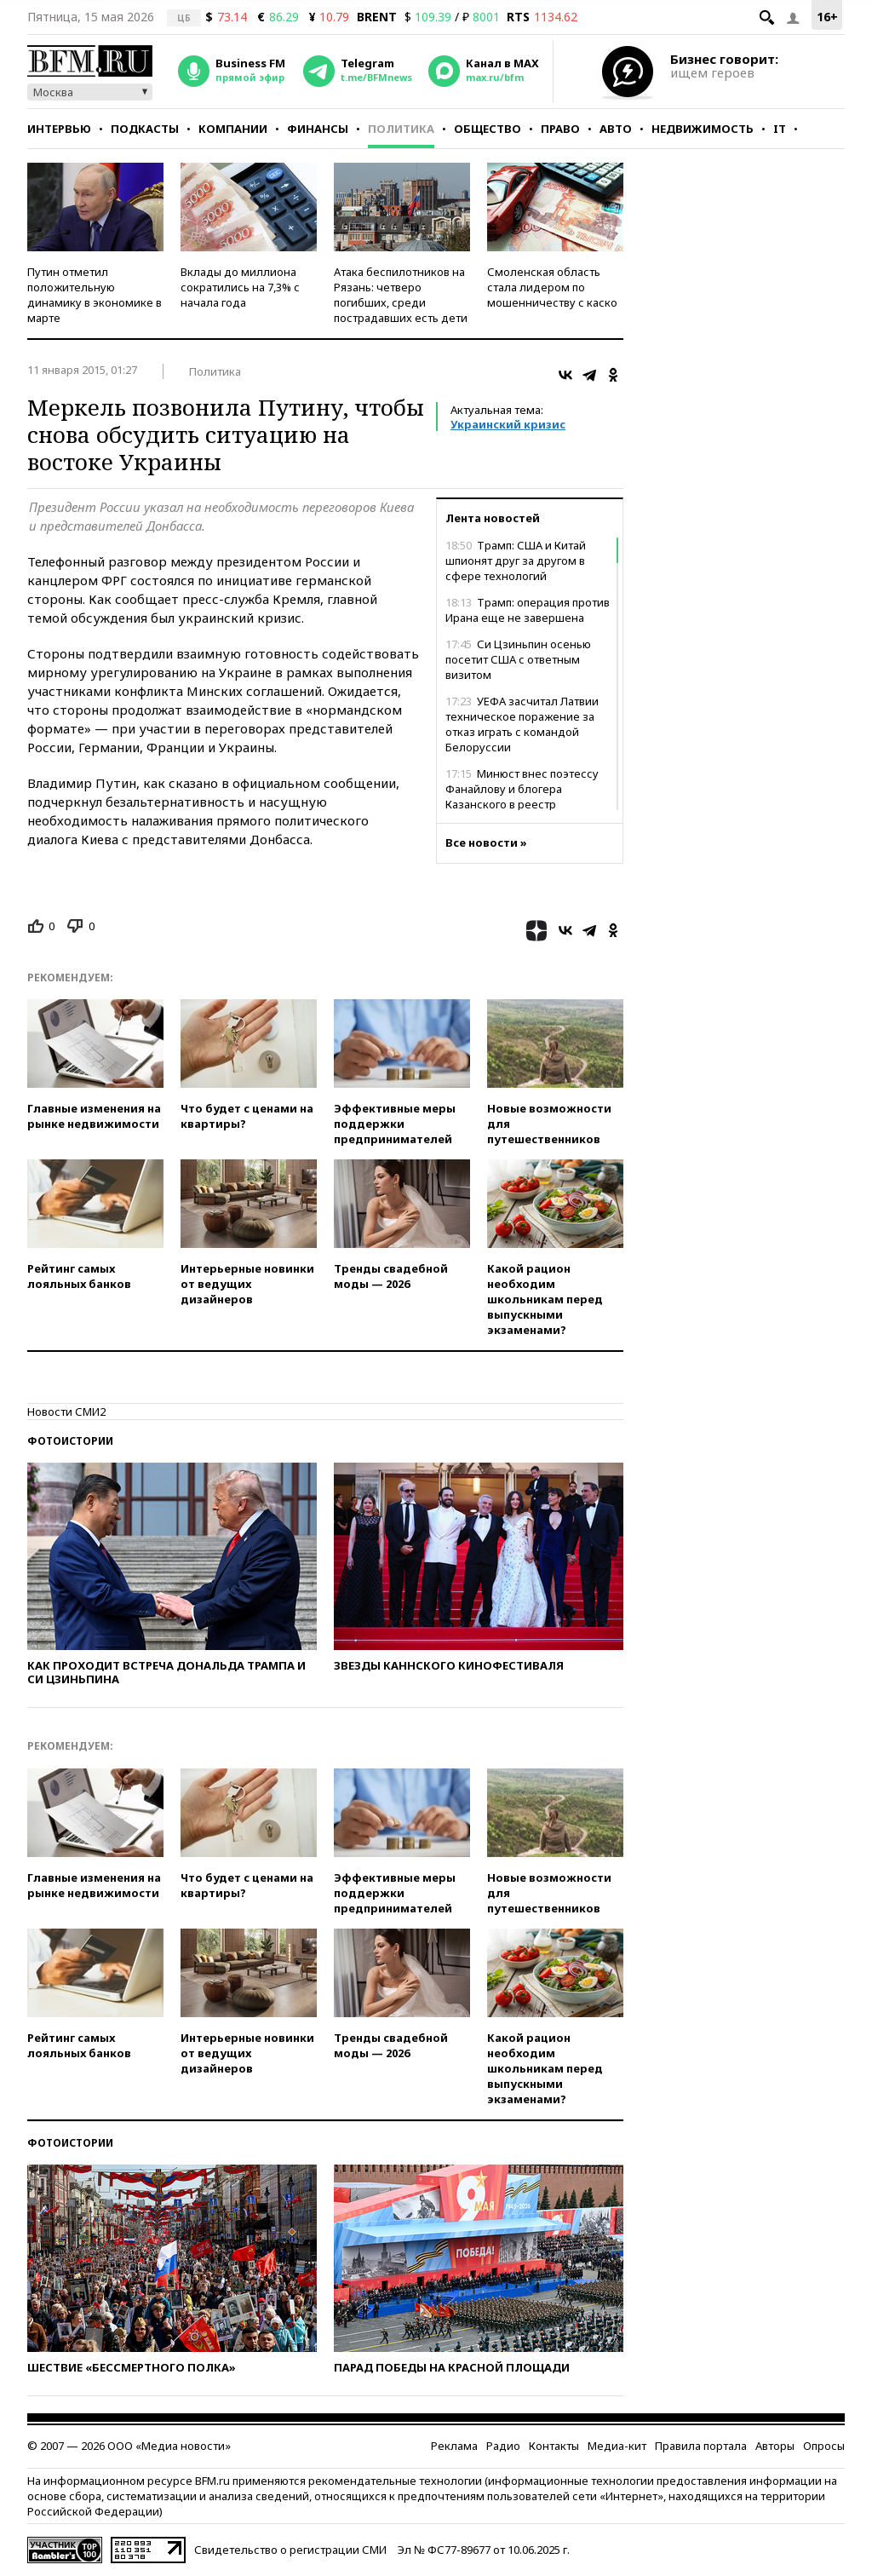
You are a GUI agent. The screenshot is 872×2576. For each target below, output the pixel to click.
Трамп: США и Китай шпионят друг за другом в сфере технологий (515, 561)
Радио (503, 2445)
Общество (487, 128)
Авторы (775, 2445)
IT (779, 128)
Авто (616, 128)
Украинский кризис (507, 424)
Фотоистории (70, 1441)
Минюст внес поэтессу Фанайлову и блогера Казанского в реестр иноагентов (522, 796)
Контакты (554, 2445)
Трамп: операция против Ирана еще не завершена (527, 610)
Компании (232, 128)
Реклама (454, 2445)
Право (560, 128)
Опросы (824, 2445)
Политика (401, 128)
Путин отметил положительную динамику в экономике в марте (94, 294)
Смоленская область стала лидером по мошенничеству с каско (552, 287)
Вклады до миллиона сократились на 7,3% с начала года (240, 287)
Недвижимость (702, 128)
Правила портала (701, 2445)
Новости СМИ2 (66, 1411)
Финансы (317, 128)
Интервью (59, 128)
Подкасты (145, 128)
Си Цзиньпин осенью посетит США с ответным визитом (518, 659)
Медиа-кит (617, 2445)
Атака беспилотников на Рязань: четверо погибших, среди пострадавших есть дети (401, 294)
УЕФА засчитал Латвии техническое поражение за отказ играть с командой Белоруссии (522, 724)
